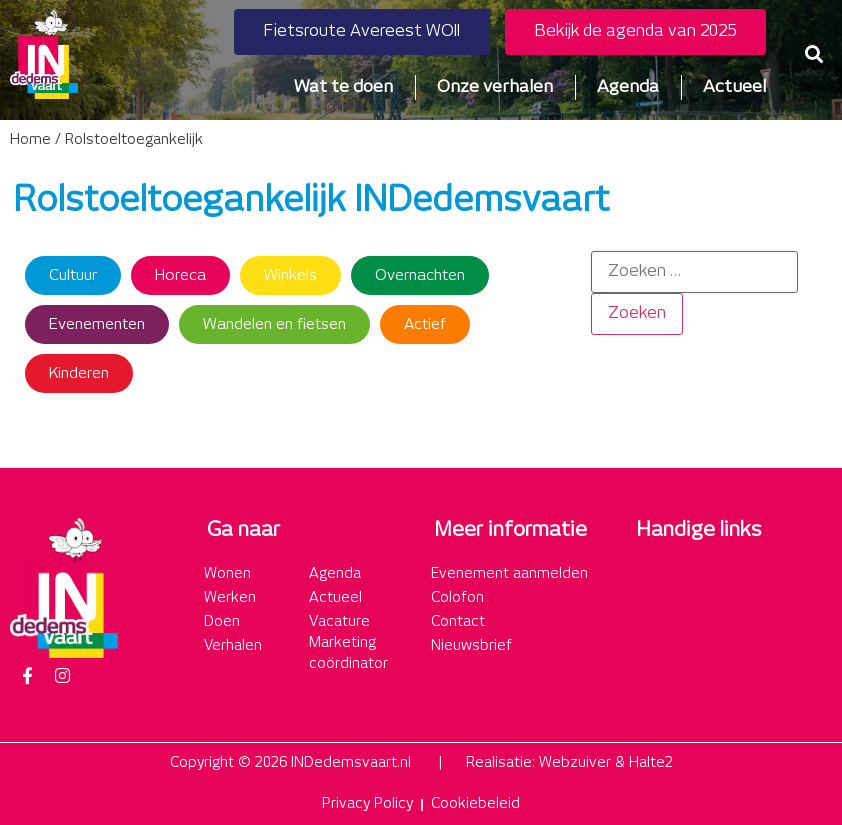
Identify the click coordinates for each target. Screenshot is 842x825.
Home (30, 140)
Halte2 (651, 763)
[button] (814, 54)
